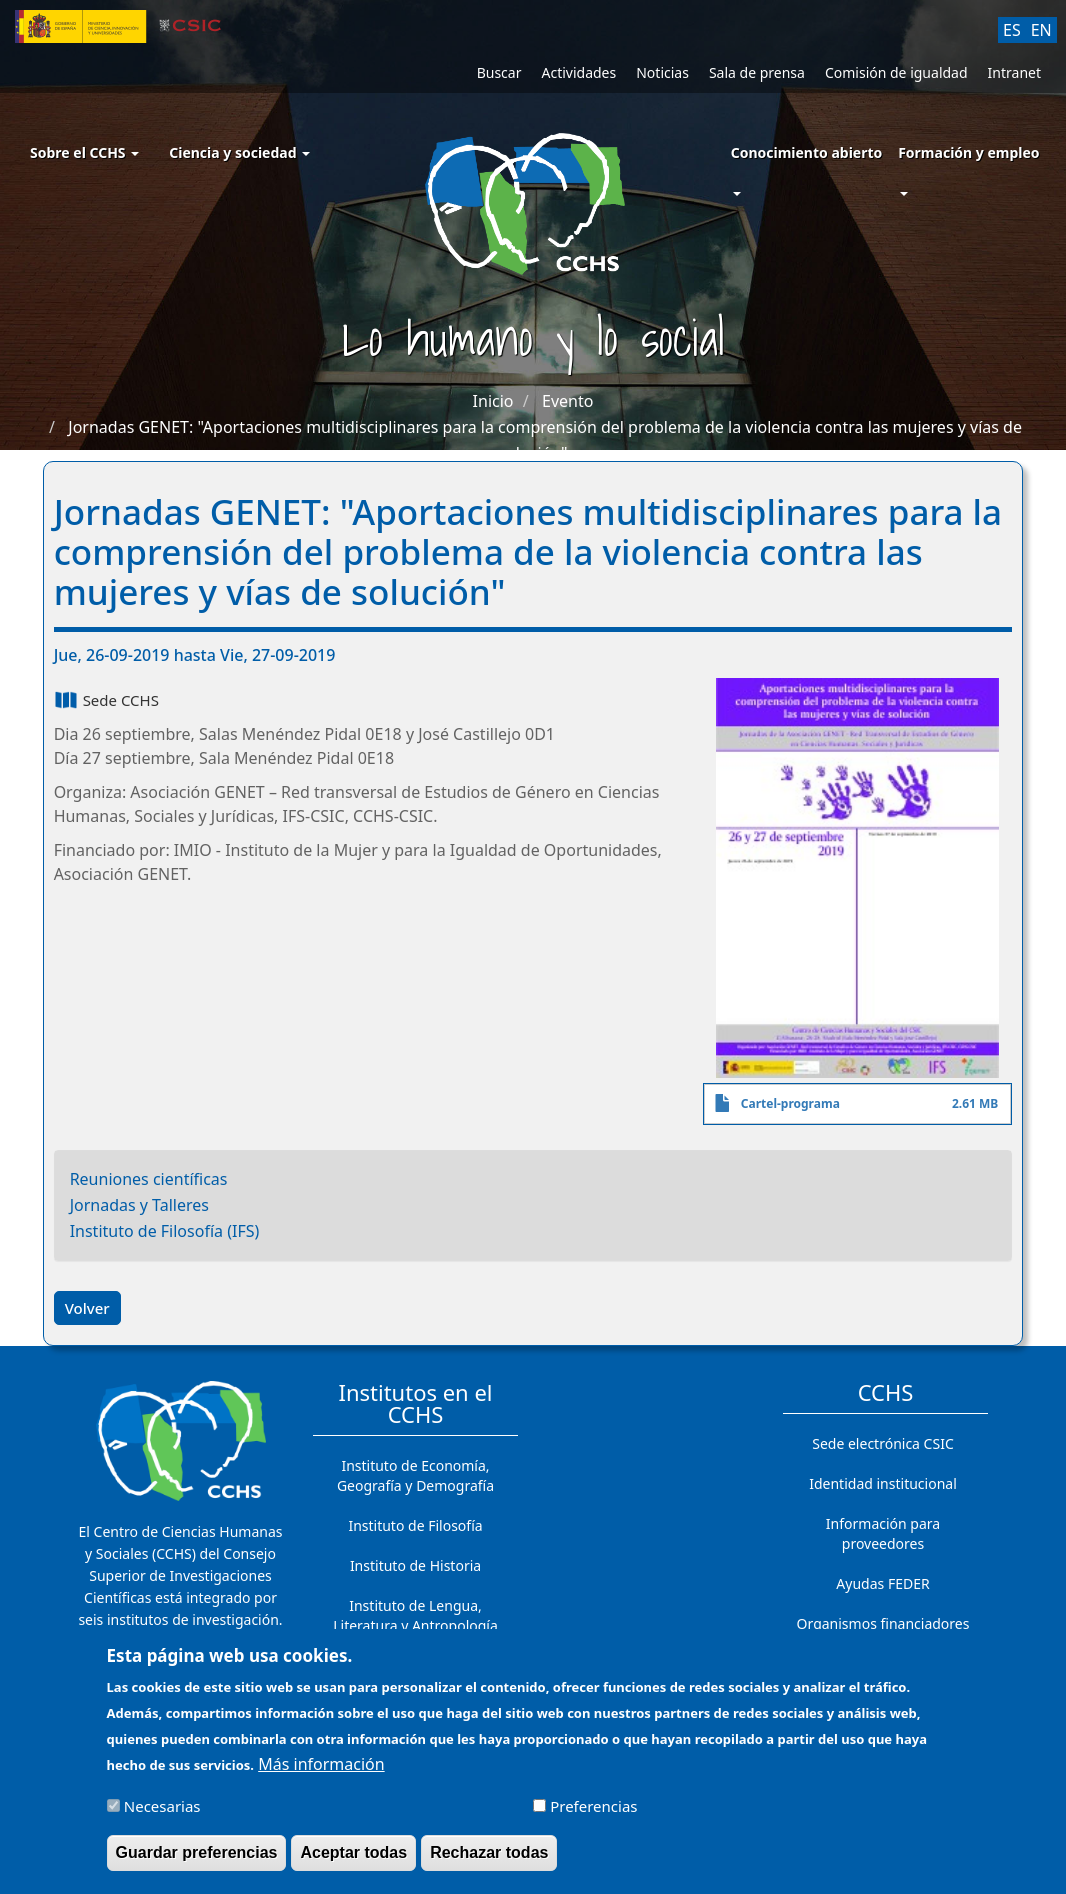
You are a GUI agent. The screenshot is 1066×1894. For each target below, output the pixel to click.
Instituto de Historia (415, 1565)
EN (1041, 30)
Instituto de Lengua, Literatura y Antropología (415, 1615)
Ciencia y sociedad (239, 152)
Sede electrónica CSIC (882, 1443)
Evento (567, 401)
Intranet (1014, 72)
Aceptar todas (353, 1859)
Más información (321, 1771)
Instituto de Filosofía (415, 1525)
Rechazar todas (489, 1859)
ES (1012, 30)
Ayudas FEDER (882, 1583)
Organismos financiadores (883, 1623)
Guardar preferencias (197, 1859)
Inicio (493, 401)
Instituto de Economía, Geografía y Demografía (415, 1475)
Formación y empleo (968, 152)
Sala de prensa (757, 72)
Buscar (499, 72)
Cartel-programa (790, 1103)
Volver (87, 1308)
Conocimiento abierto (807, 152)
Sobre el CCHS (84, 152)
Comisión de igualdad (896, 72)
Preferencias (593, 1813)
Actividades (578, 72)
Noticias (662, 72)
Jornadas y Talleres (139, 1205)
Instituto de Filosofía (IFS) (165, 1231)
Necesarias (162, 1813)
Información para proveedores (883, 1533)
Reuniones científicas (149, 1179)
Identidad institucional (883, 1483)
